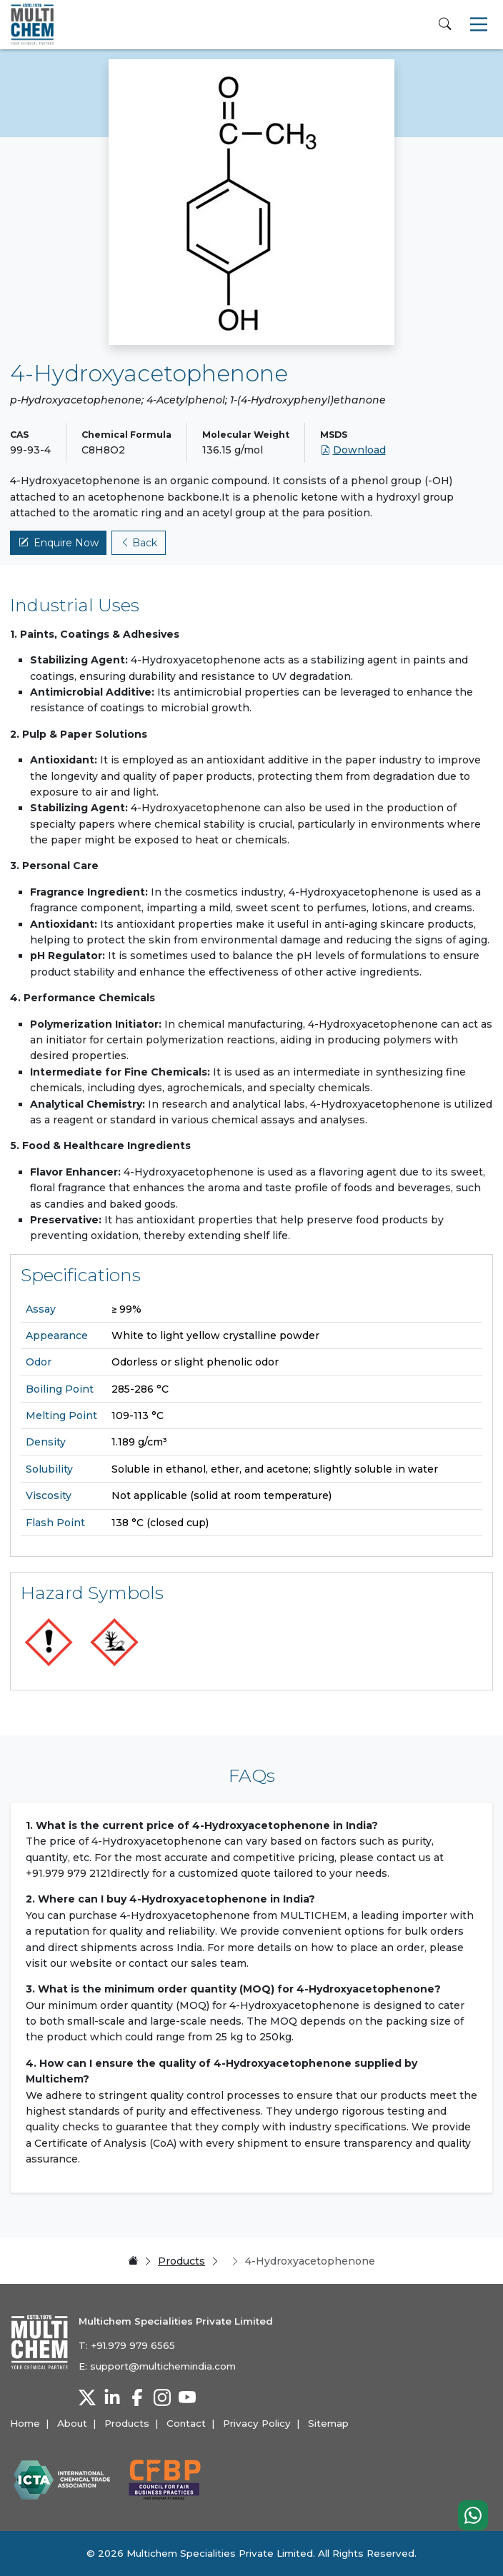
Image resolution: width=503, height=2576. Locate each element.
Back (139, 542)
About (72, 2423)
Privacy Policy (257, 2423)
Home (25, 2423)
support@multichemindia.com (163, 2366)
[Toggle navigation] (478, 24)
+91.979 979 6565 (133, 2345)
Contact (186, 2423)
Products (181, 2261)
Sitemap (328, 2423)
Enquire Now (59, 542)
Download (353, 449)
